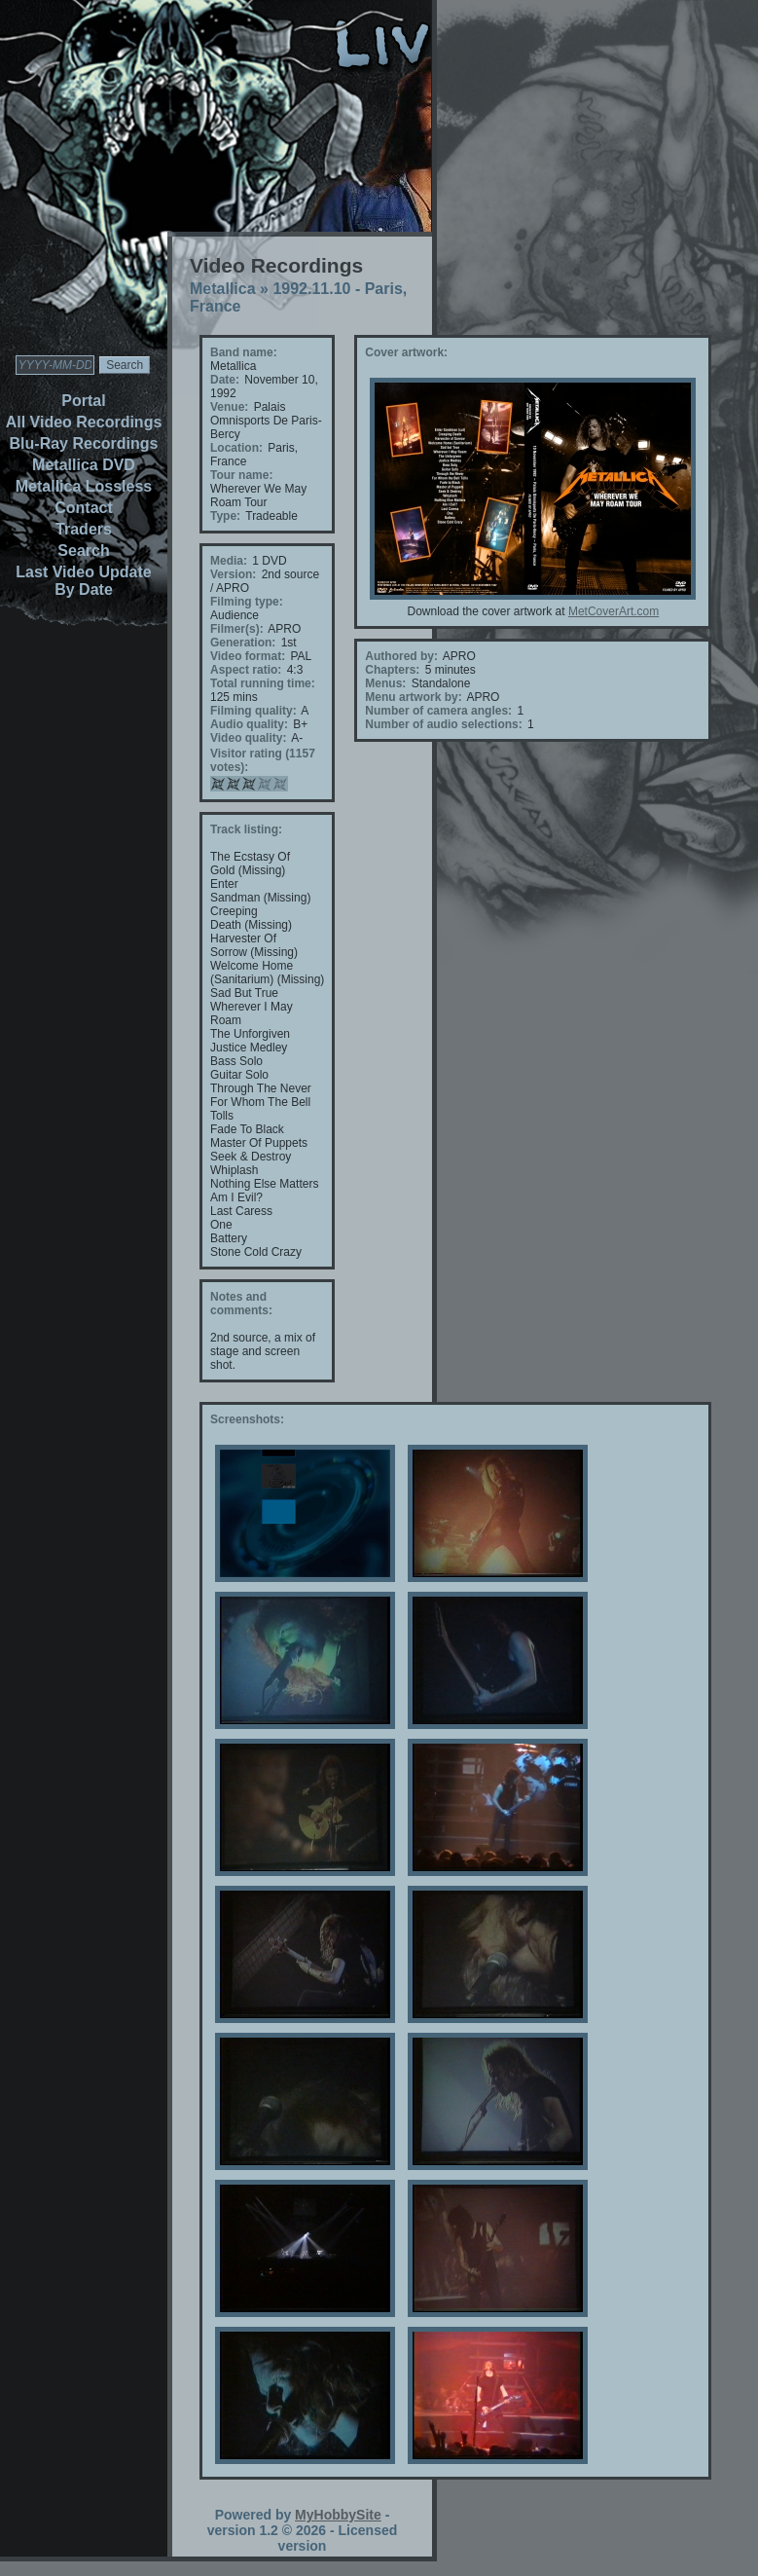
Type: (225, 516)
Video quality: (248, 738)
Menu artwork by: (413, 697)
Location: (236, 448)
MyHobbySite (338, 2514)
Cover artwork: (406, 352)
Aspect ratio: (245, 670)
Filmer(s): (237, 629)
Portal (83, 400)
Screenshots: (247, 1419)
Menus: (385, 683)
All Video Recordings (84, 422)
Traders (83, 529)
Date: (224, 379)
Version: (233, 574)
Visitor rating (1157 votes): (262, 760)
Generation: (242, 642)
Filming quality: (253, 711)
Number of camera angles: (438, 711)
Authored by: (401, 656)
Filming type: (246, 601)
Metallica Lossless (84, 486)
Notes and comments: (241, 1303)
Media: (228, 561)
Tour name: (241, 475)
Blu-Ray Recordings (84, 443)
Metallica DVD (83, 465)
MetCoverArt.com (613, 611)
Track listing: (246, 829)
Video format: (247, 656)
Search (83, 550)
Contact (83, 507)
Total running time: (262, 683)
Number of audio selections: (443, 724)
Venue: (229, 407)
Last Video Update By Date (83, 581)
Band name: (243, 352)
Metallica (223, 288)
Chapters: (392, 670)
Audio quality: (249, 724)
